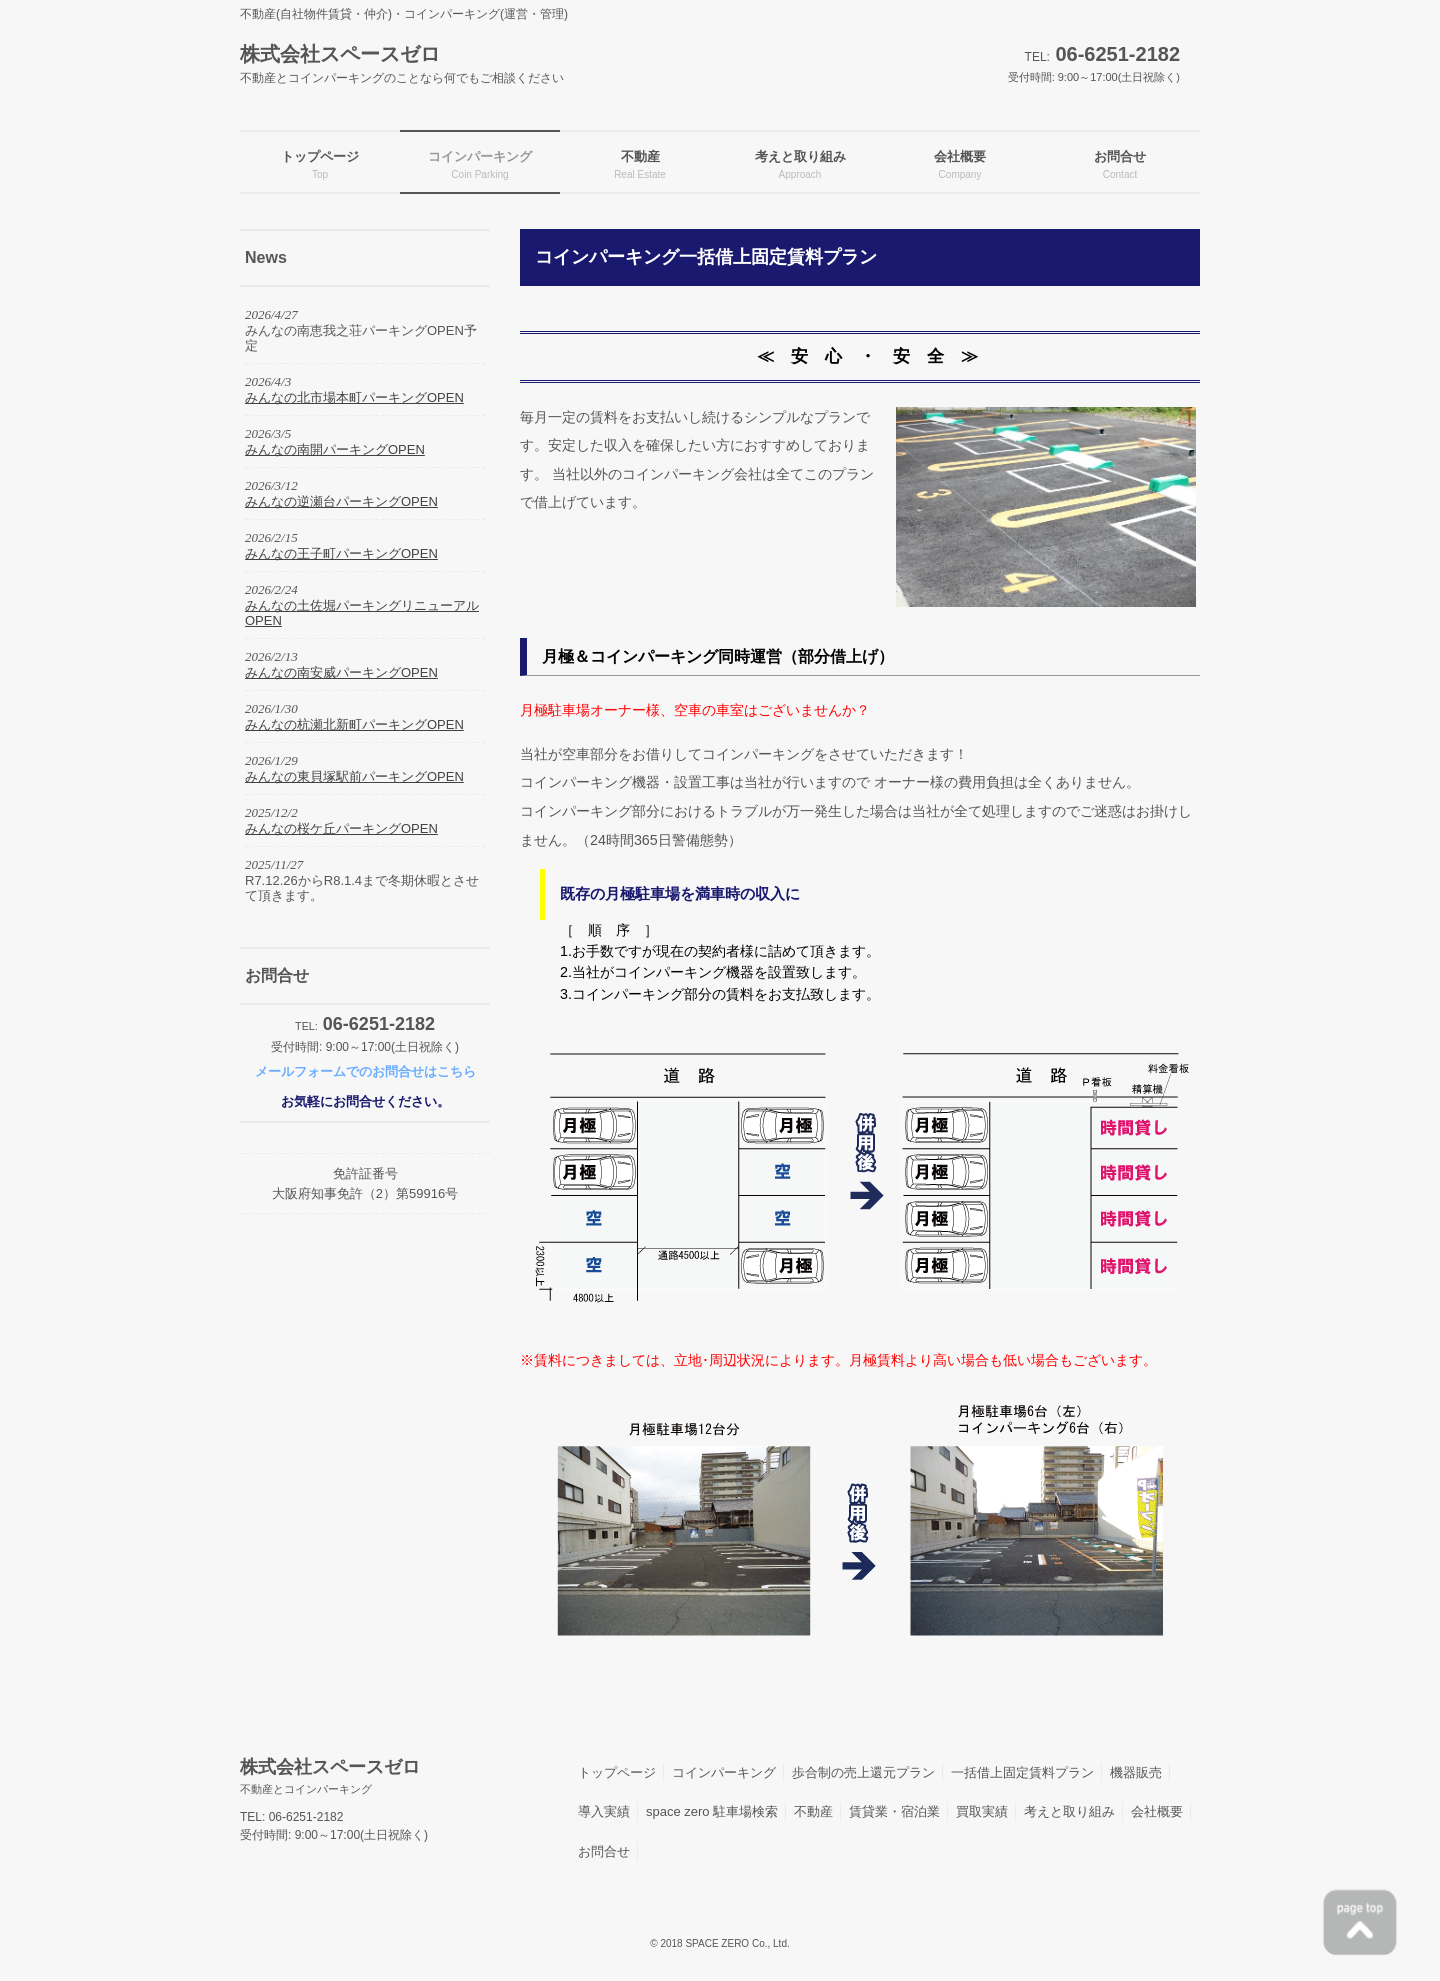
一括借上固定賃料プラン (1022, 1772)
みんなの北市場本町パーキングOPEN (354, 397)
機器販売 (1136, 1772)
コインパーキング (724, 1772)
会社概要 (1157, 1811)
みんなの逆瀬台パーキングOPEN (341, 501)
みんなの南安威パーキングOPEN (341, 672)
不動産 (813, 1811)
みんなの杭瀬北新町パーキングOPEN (354, 724)
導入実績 (604, 1811)
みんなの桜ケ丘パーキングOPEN (341, 828)
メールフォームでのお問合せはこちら (365, 1071)
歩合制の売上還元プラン (863, 1772)
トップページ (617, 1772)
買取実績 (982, 1811)
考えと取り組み (1069, 1811)
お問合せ (604, 1851)
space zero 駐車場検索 (712, 1811)
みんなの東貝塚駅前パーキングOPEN (354, 776)
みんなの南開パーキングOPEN (335, 449)
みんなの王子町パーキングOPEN (341, 553)
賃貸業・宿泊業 (894, 1811)
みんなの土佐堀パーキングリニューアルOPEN (362, 613)
